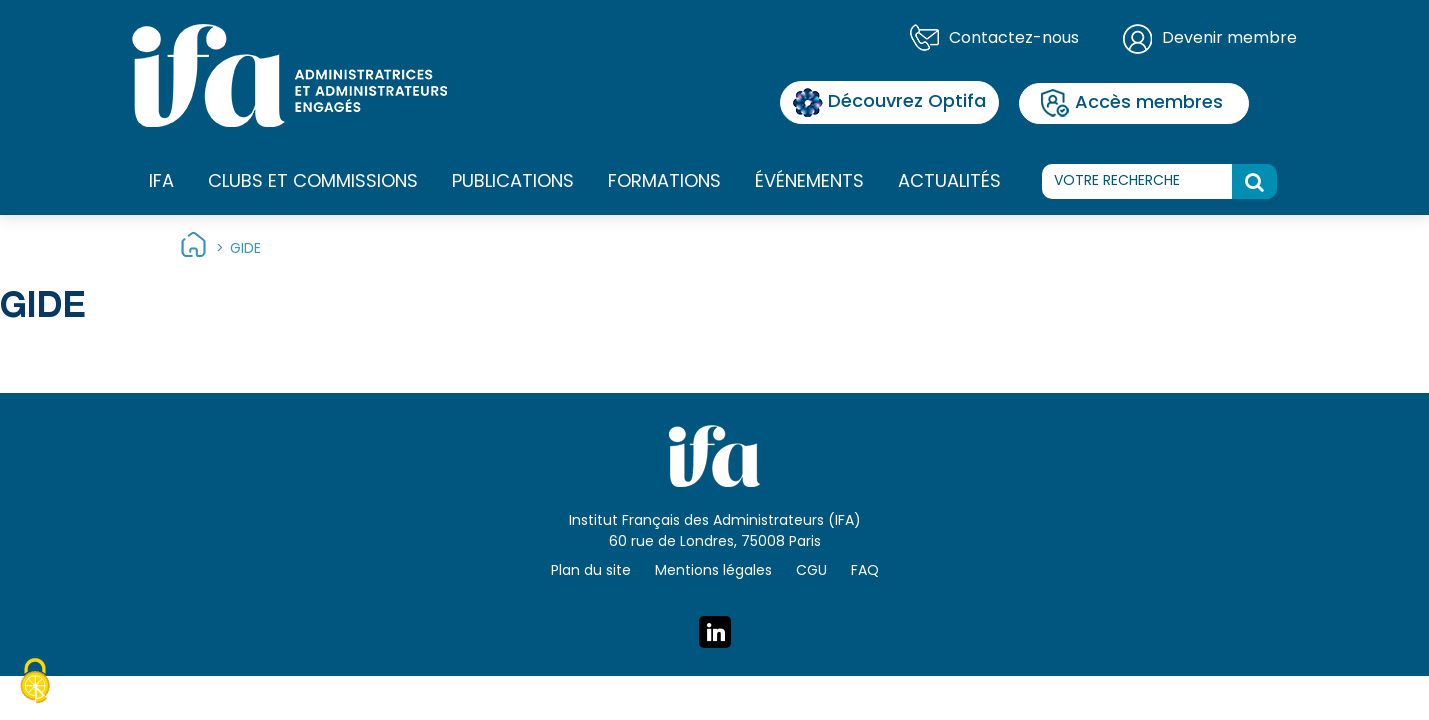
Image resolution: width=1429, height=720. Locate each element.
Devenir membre (1229, 39)
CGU (811, 571)
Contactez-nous (1014, 39)
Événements (809, 182)
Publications (513, 182)
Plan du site (591, 571)
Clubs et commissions (313, 182)
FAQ (865, 571)
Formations (664, 183)
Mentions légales (713, 571)
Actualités (949, 182)
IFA (161, 183)
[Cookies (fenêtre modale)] (35, 684)
